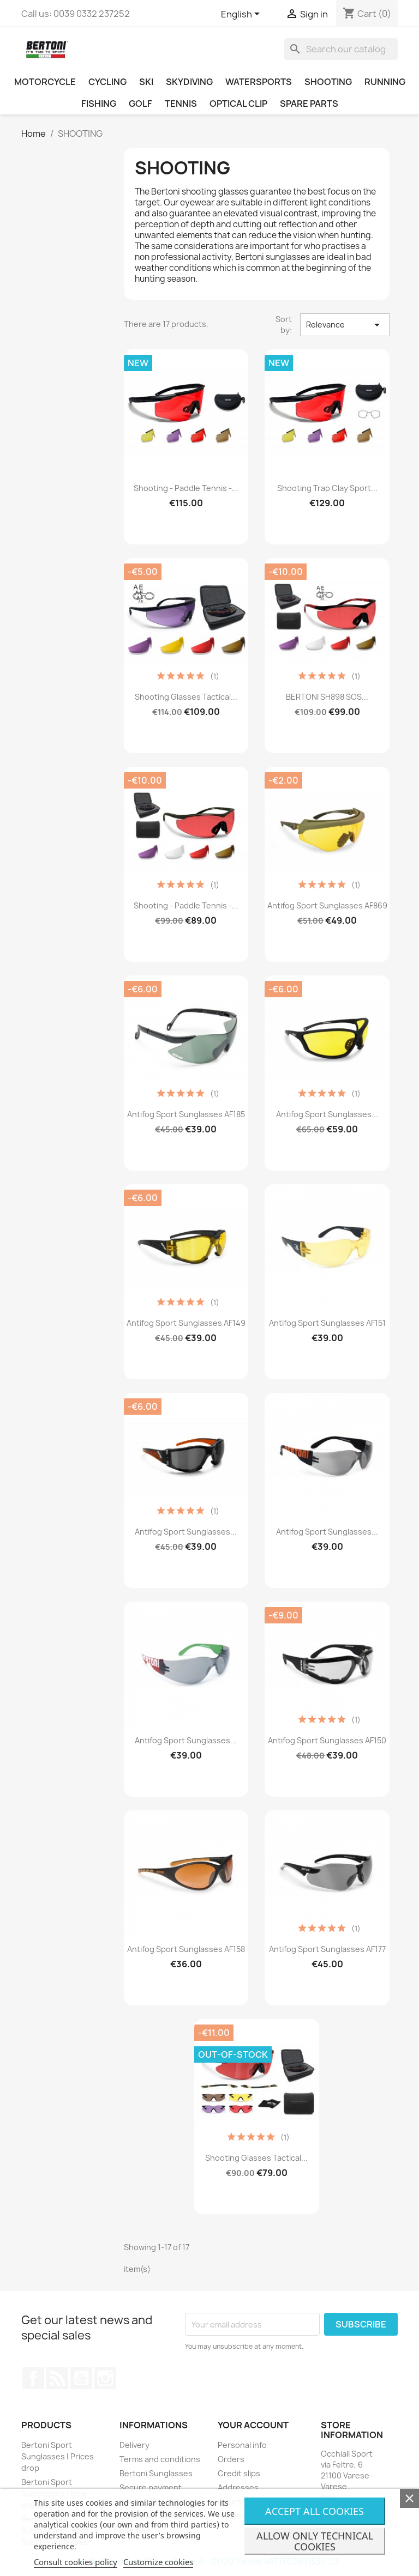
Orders (231, 2459)
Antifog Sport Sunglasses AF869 (327, 905)
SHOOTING (328, 82)
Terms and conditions (159, 2459)
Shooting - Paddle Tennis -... (186, 488)
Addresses (238, 2487)
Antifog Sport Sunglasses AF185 (186, 1114)
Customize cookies (158, 2561)
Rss (57, 2378)
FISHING (98, 104)
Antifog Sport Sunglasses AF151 (327, 1323)
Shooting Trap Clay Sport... (327, 488)
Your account (253, 2425)
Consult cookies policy (75, 2561)
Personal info (242, 2445)
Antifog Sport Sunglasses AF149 (186, 1323)
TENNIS (181, 104)
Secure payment (150, 2487)
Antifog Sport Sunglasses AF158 (186, 1949)
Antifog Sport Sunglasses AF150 (327, 1740)
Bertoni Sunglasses (156, 2473)
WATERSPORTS (258, 82)
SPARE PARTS (309, 104)
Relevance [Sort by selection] (345, 324)
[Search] (341, 49)
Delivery (134, 2445)
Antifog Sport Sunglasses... (327, 1114)
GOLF (140, 104)
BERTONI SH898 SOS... (327, 697)
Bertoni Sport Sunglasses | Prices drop (57, 2456)
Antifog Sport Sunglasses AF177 (327, 1949)
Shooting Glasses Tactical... (186, 697)
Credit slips (239, 2473)
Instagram (105, 2378)
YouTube (81, 2378)
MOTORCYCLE (45, 82)
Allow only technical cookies (314, 2541)
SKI (146, 82)
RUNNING (384, 82)
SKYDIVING (189, 82)
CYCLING (107, 82)
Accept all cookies (314, 2511)
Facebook (33, 2378)
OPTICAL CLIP (238, 104)
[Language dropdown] (242, 14)
